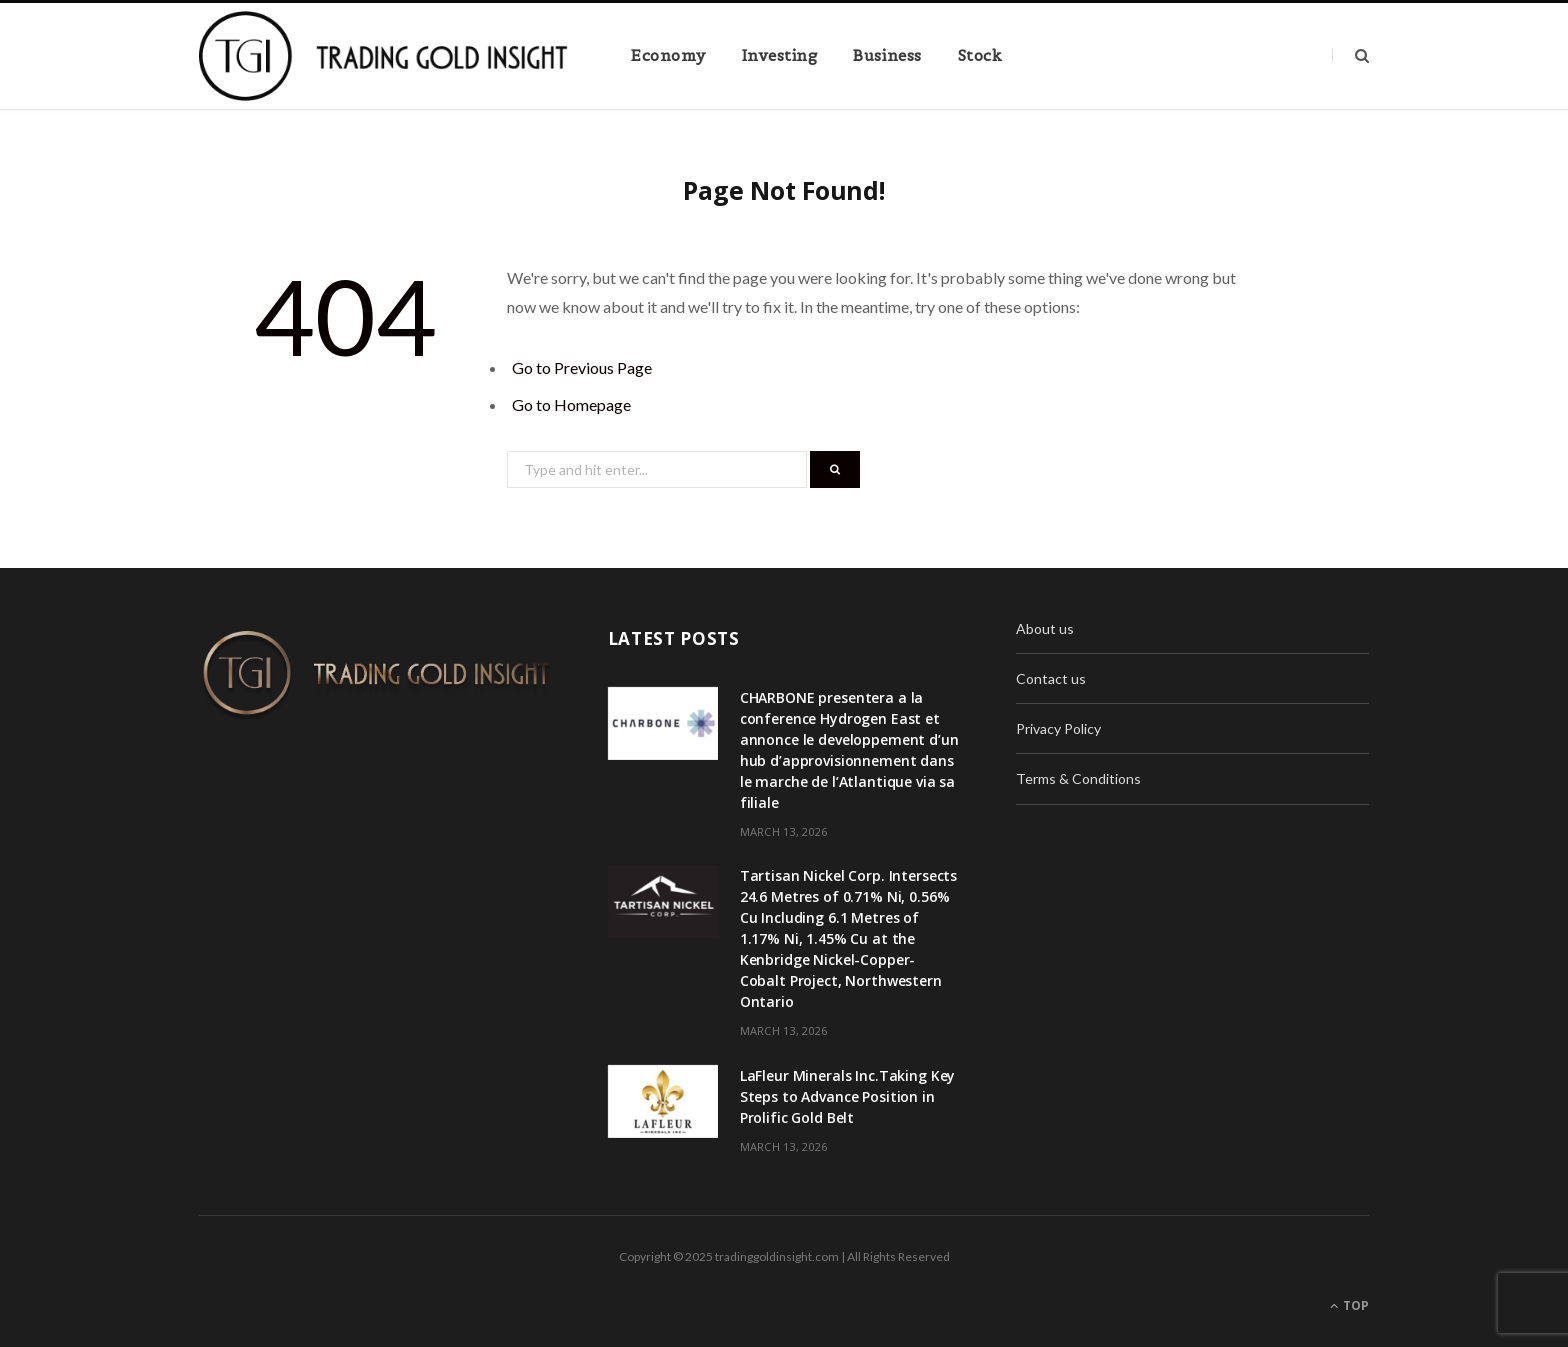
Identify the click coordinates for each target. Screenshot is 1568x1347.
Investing (780, 55)
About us (1045, 628)
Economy (668, 55)
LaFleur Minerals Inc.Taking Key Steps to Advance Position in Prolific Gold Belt (848, 1096)
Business (887, 55)
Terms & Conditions (1078, 778)
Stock (980, 55)
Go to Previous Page (582, 367)
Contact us (1051, 678)
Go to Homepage (571, 404)
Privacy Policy (1058, 728)
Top (1349, 1305)
